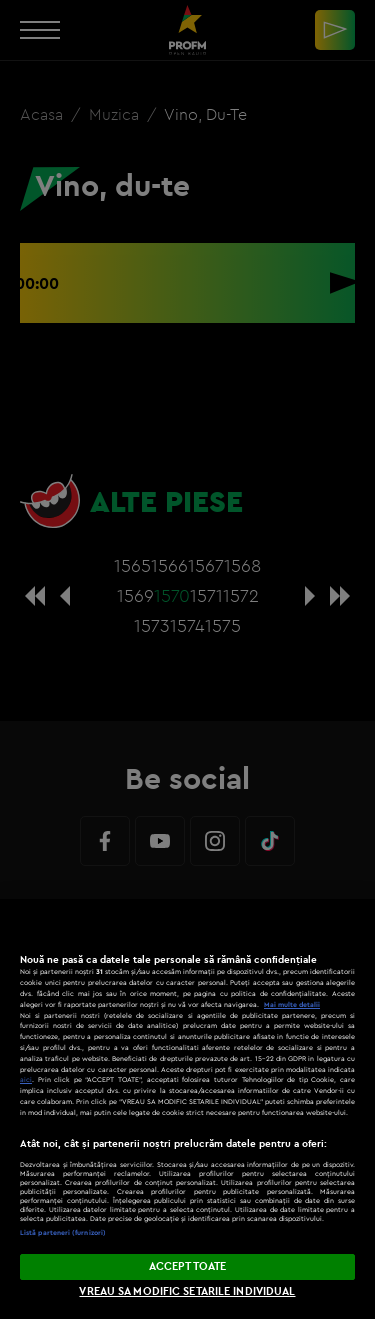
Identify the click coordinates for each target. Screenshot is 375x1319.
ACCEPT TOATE (187, 1266)
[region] (187, 1109)
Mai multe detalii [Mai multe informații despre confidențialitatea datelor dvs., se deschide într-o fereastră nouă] (292, 1004)
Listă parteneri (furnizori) (63, 1232)
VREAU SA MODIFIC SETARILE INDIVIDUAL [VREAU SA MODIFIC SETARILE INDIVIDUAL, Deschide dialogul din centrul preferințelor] (187, 1291)
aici (26, 1079)
